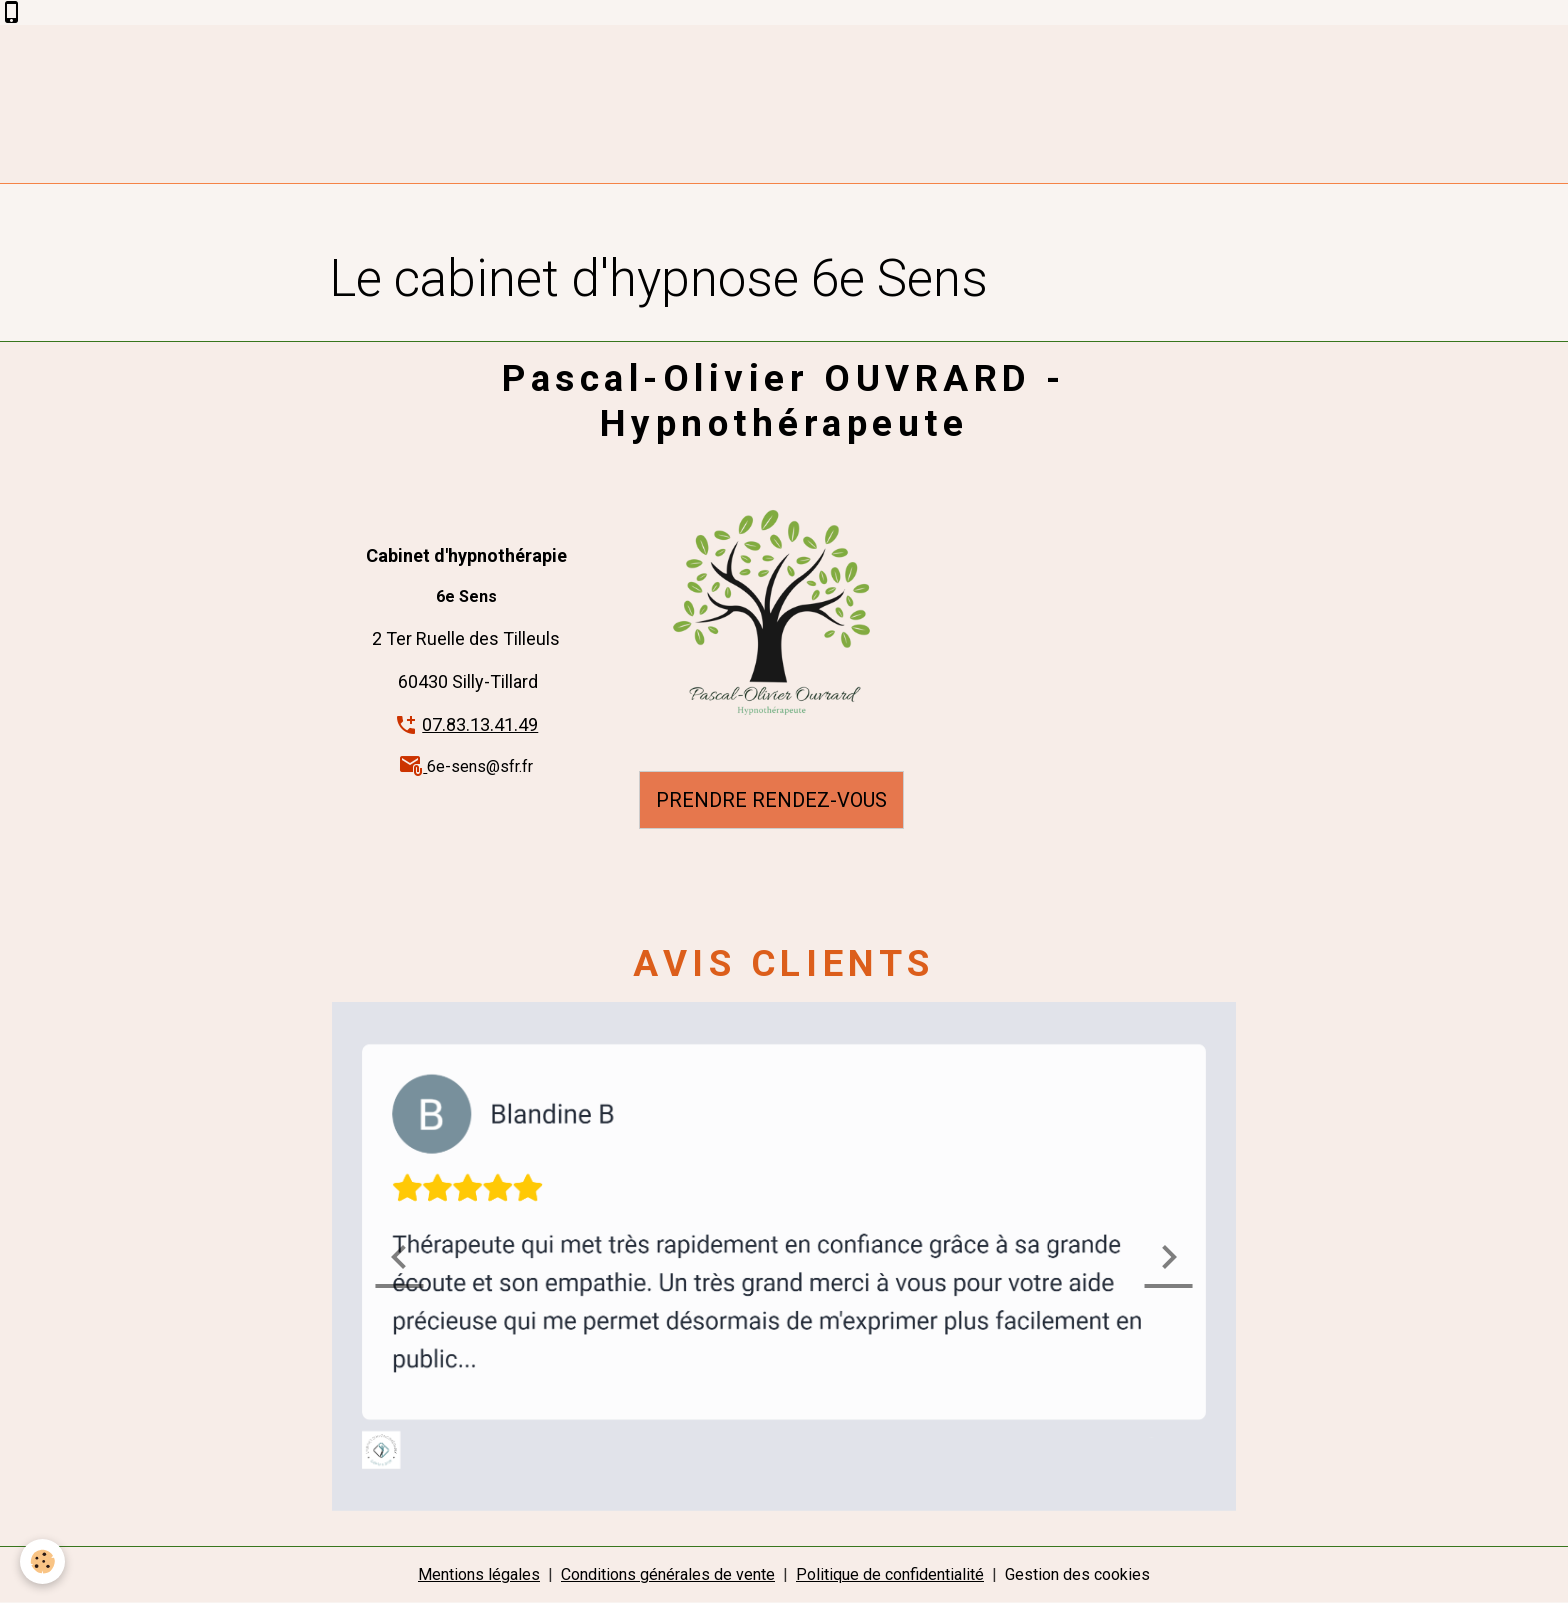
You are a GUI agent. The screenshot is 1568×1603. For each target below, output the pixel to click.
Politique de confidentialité (890, 1574)
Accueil (370, 223)
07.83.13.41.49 (480, 724)
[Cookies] (42, 1561)
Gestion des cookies (1077, 1574)
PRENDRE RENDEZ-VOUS (771, 800)
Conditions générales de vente (668, 1574)
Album (441, 223)
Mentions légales (479, 1574)
